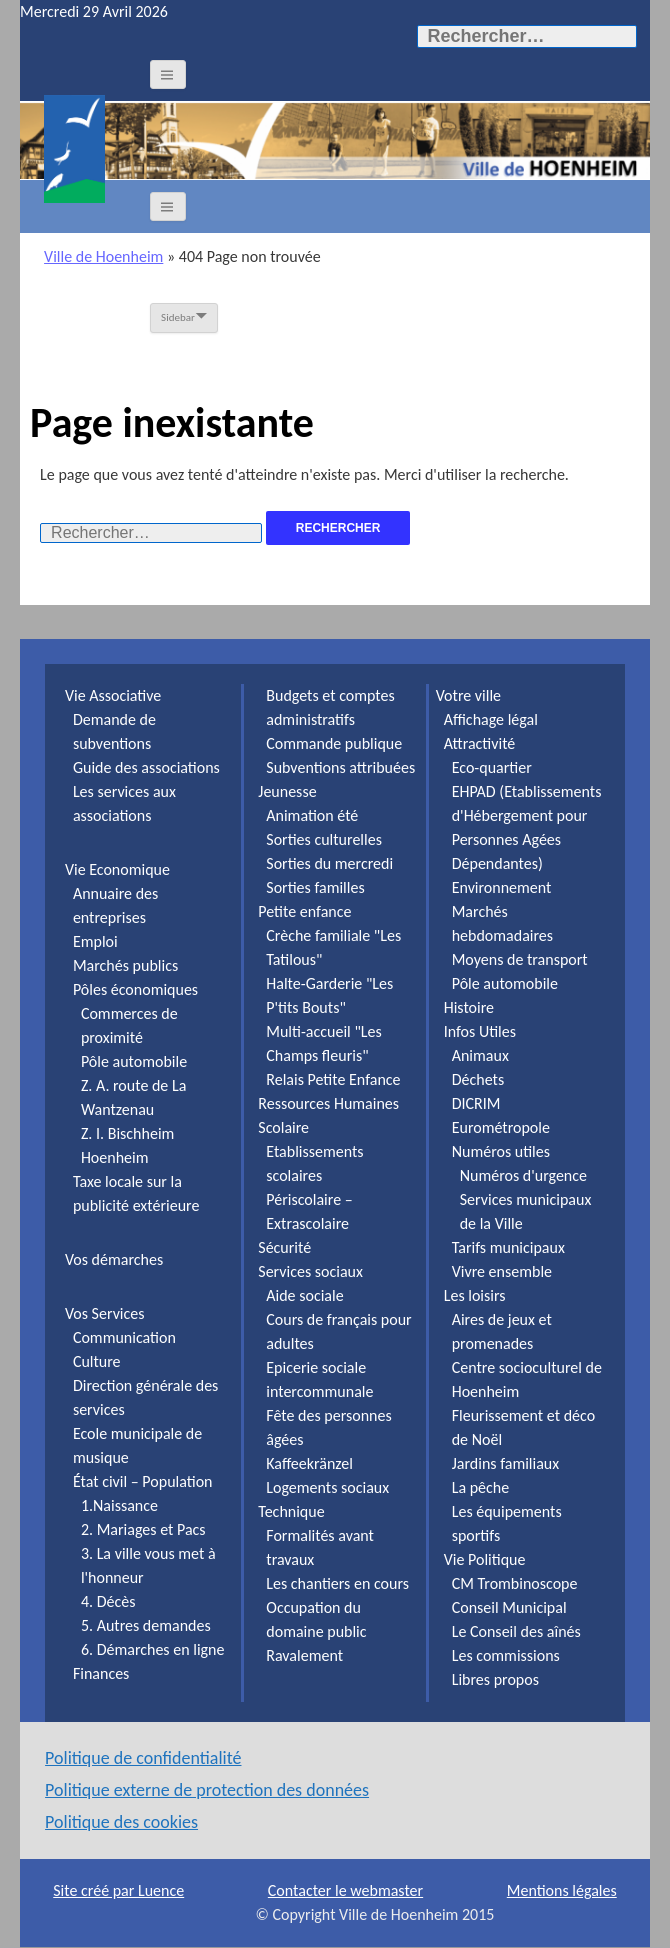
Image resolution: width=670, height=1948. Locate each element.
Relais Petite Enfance (333, 1079)
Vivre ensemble (502, 1271)
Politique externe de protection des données (207, 1790)
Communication (124, 1337)
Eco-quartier (492, 767)
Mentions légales (562, 1890)
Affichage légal (491, 719)
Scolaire (283, 1127)
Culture (97, 1361)
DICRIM (476, 1103)
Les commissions (506, 1655)
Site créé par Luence (118, 1890)
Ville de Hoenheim (103, 256)
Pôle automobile (134, 1061)
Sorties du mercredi (329, 863)
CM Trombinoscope (515, 1583)
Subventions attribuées (340, 767)
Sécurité (284, 1247)
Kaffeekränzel (309, 1463)
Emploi (95, 941)
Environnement (502, 887)
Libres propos (495, 1679)
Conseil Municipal (509, 1607)
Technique (291, 1511)
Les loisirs (475, 1295)
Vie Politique (485, 1559)
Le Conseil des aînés (516, 1631)
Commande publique (334, 743)
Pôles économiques (135, 989)
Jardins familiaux (506, 1463)
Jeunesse (287, 791)
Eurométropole (501, 1127)
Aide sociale (304, 1295)
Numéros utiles (501, 1151)
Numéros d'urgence (523, 1175)
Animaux (480, 1055)
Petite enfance (304, 911)
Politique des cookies (121, 1822)
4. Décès (108, 1601)
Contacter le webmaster (345, 1890)
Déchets (478, 1079)
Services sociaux (310, 1271)
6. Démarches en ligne (153, 1649)
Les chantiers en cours (337, 1583)
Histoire (469, 1007)
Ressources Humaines (328, 1103)
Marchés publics (125, 965)
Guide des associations (146, 767)
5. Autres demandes (146, 1625)
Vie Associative (113, 695)
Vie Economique (117, 869)
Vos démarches (114, 1259)
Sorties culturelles (324, 839)
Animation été (312, 815)
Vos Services (105, 1313)
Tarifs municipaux (508, 1247)
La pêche (481, 1487)
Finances (101, 1673)
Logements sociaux (327, 1487)
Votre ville (468, 695)
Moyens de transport (520, 959)
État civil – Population (143, 1481)
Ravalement (304, 1655)
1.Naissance (119, 1505)
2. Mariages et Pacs (143, 1529)
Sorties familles (315, 887)
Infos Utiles (480, 1031)
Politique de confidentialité (143, 1758)
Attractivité (480, 743)
